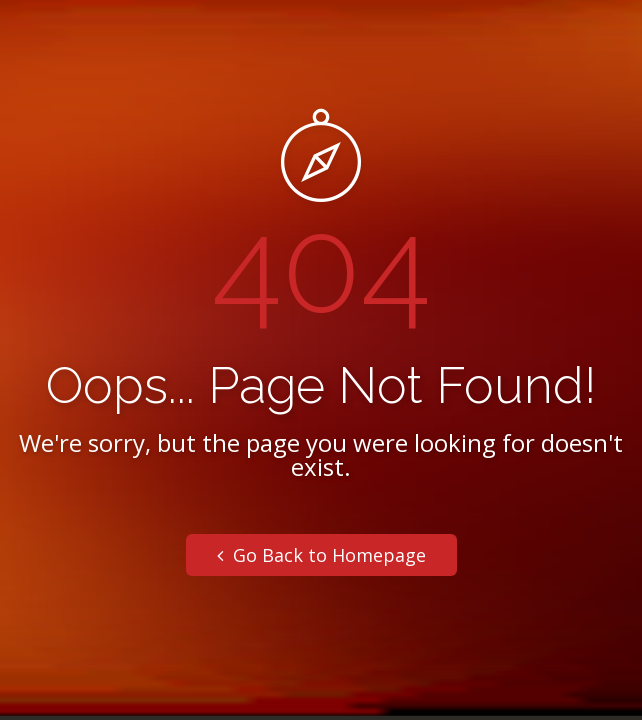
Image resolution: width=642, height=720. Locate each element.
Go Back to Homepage (321, 555)
